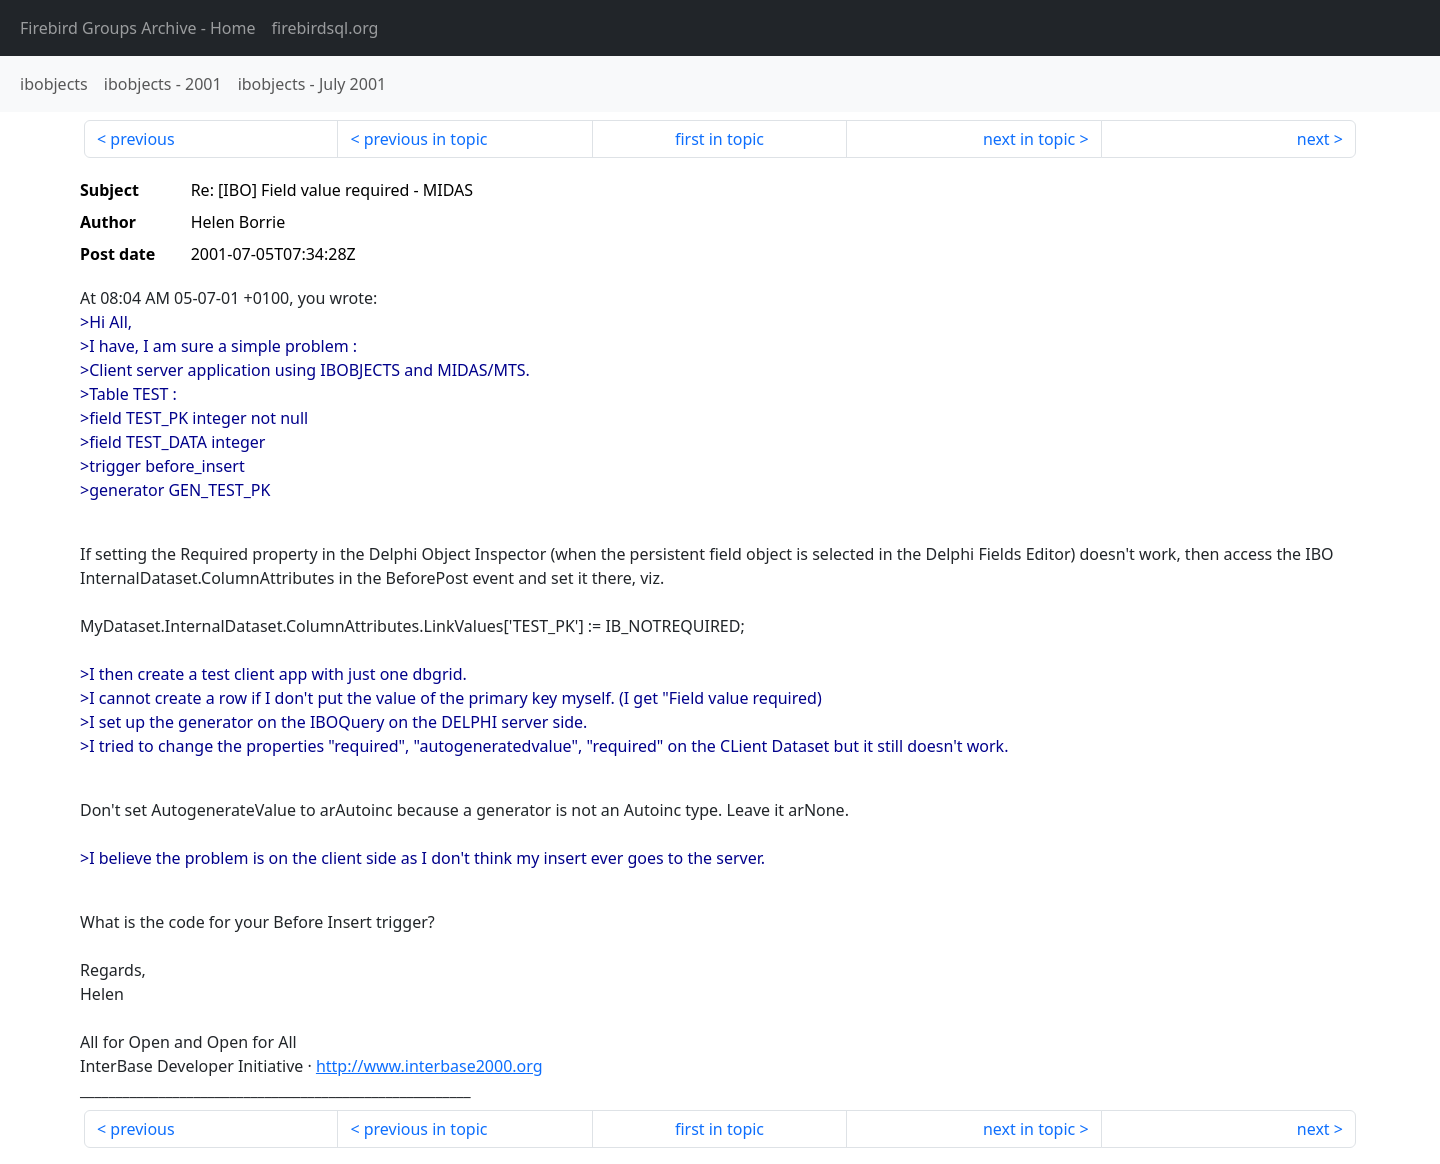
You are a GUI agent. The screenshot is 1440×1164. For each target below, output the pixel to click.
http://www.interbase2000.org (429, 1066)
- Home (138, 28)
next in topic (1029, 139)
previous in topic (426, 139)
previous (142, 139)
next (1313, 139)
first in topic (719, 139)
